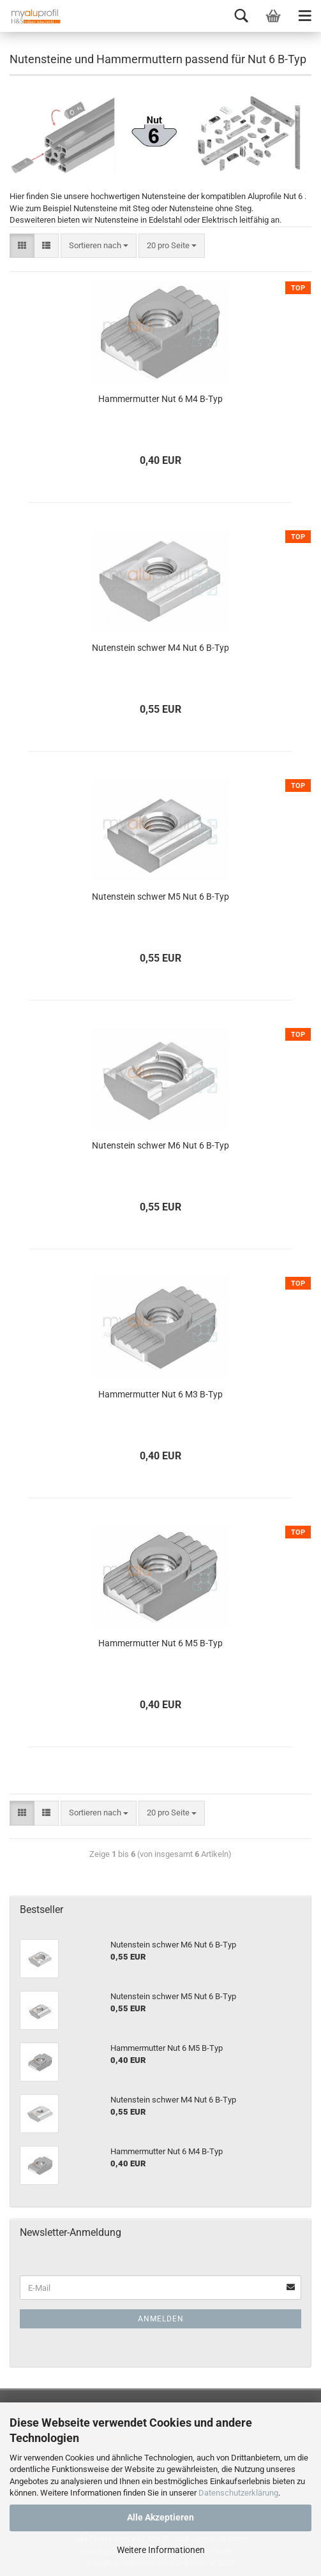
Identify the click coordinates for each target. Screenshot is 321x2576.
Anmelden (161, 2318)
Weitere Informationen (161, 2550)
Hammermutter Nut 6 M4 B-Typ (160, 399)
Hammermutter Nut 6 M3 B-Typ (160, 1394)
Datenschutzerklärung (238, 2493)
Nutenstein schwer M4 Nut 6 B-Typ (160, 648)
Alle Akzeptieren (160, 2517)
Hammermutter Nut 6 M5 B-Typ (160, 1643)
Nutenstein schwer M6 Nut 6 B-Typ (160, 1145)
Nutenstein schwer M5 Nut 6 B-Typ (160, 896)
